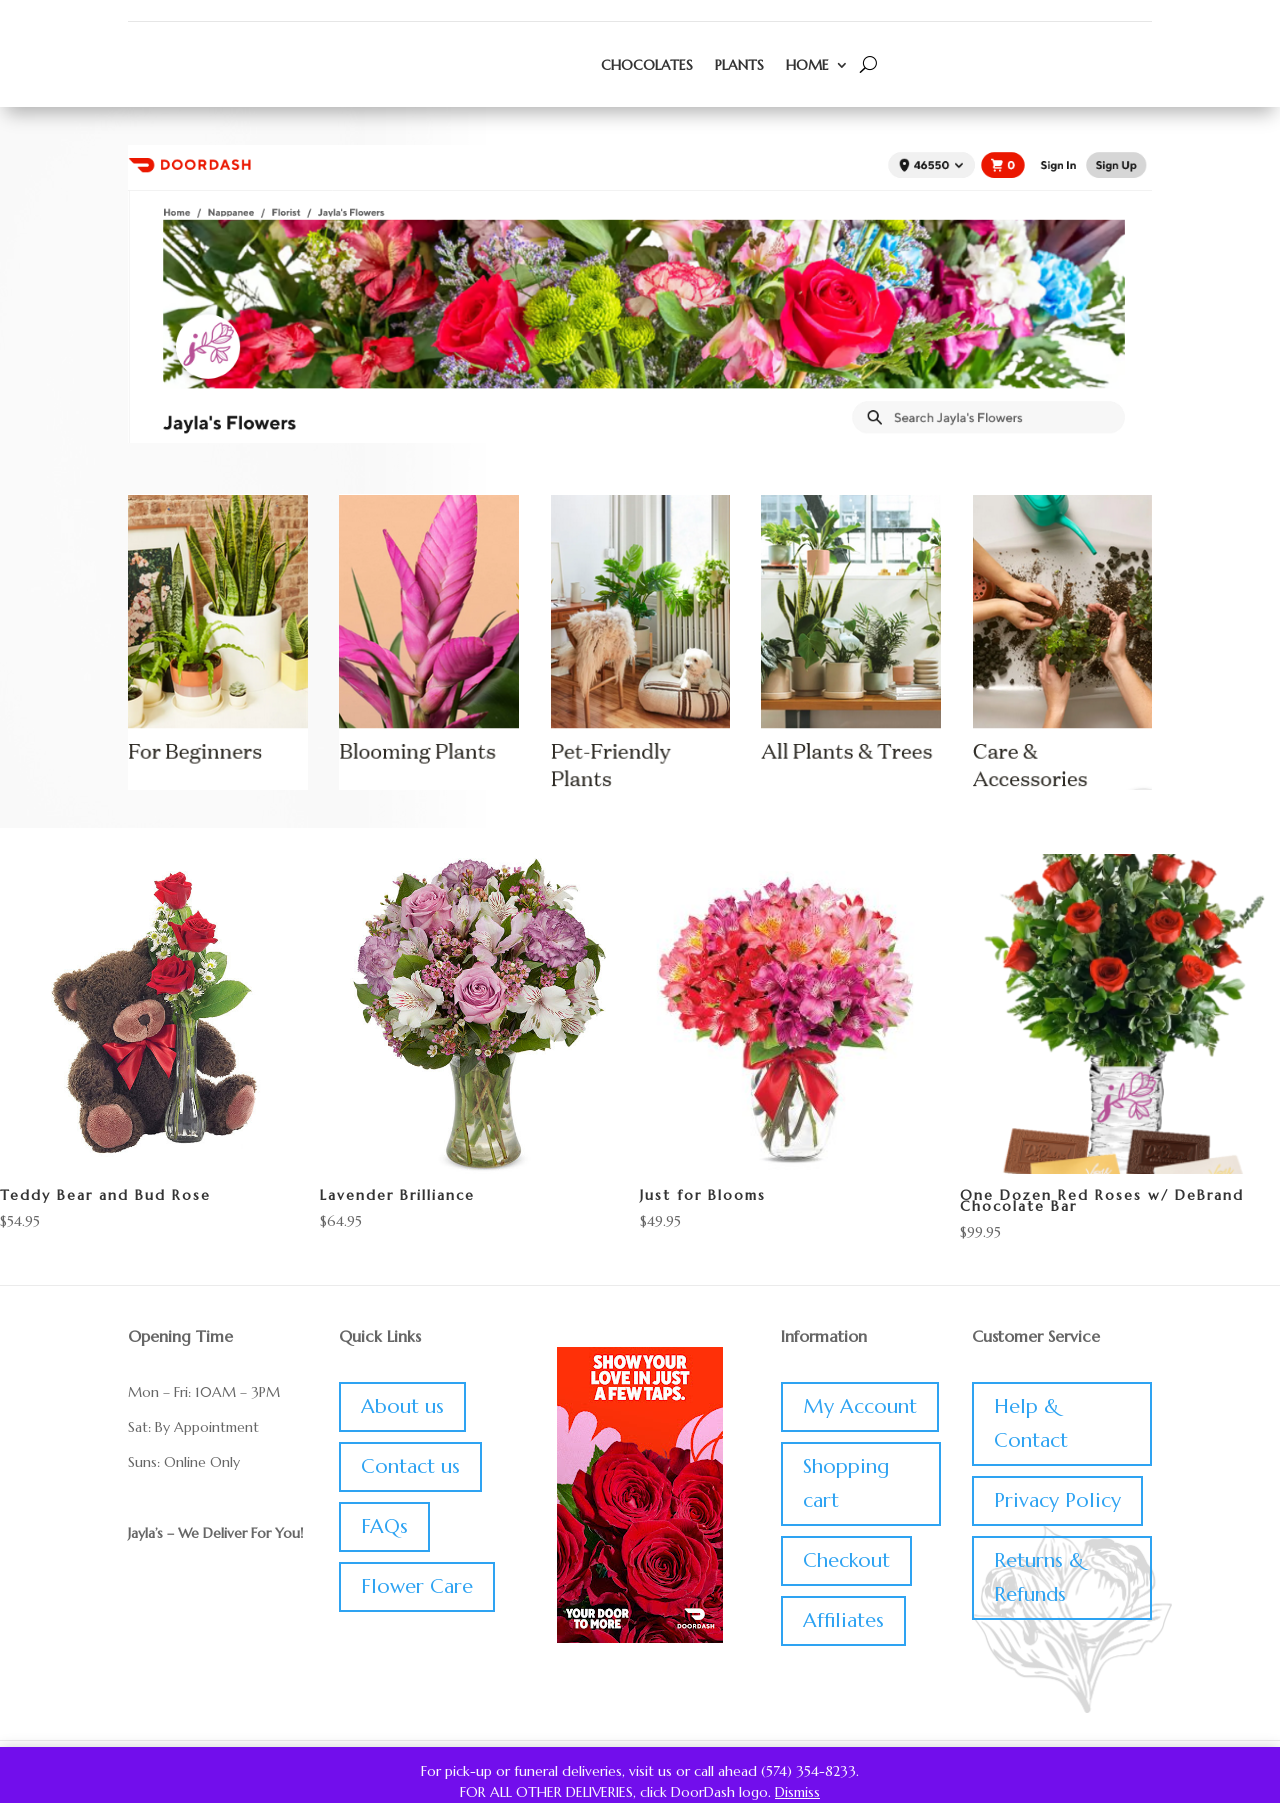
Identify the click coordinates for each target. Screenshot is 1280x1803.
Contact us (410, 1466)
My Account (860, 1406)
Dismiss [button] (797, 1792)
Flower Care (417, 1586)
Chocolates (647, 65)
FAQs (384, 1526)
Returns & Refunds (1039, 1577)
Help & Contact (1031, 1423)
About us (402, 1406)
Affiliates (843, 1620)
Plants (739, 65)
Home (807, 65)
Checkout (846, 1560)
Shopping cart (846, 1483)
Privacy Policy (1057, 1500)
